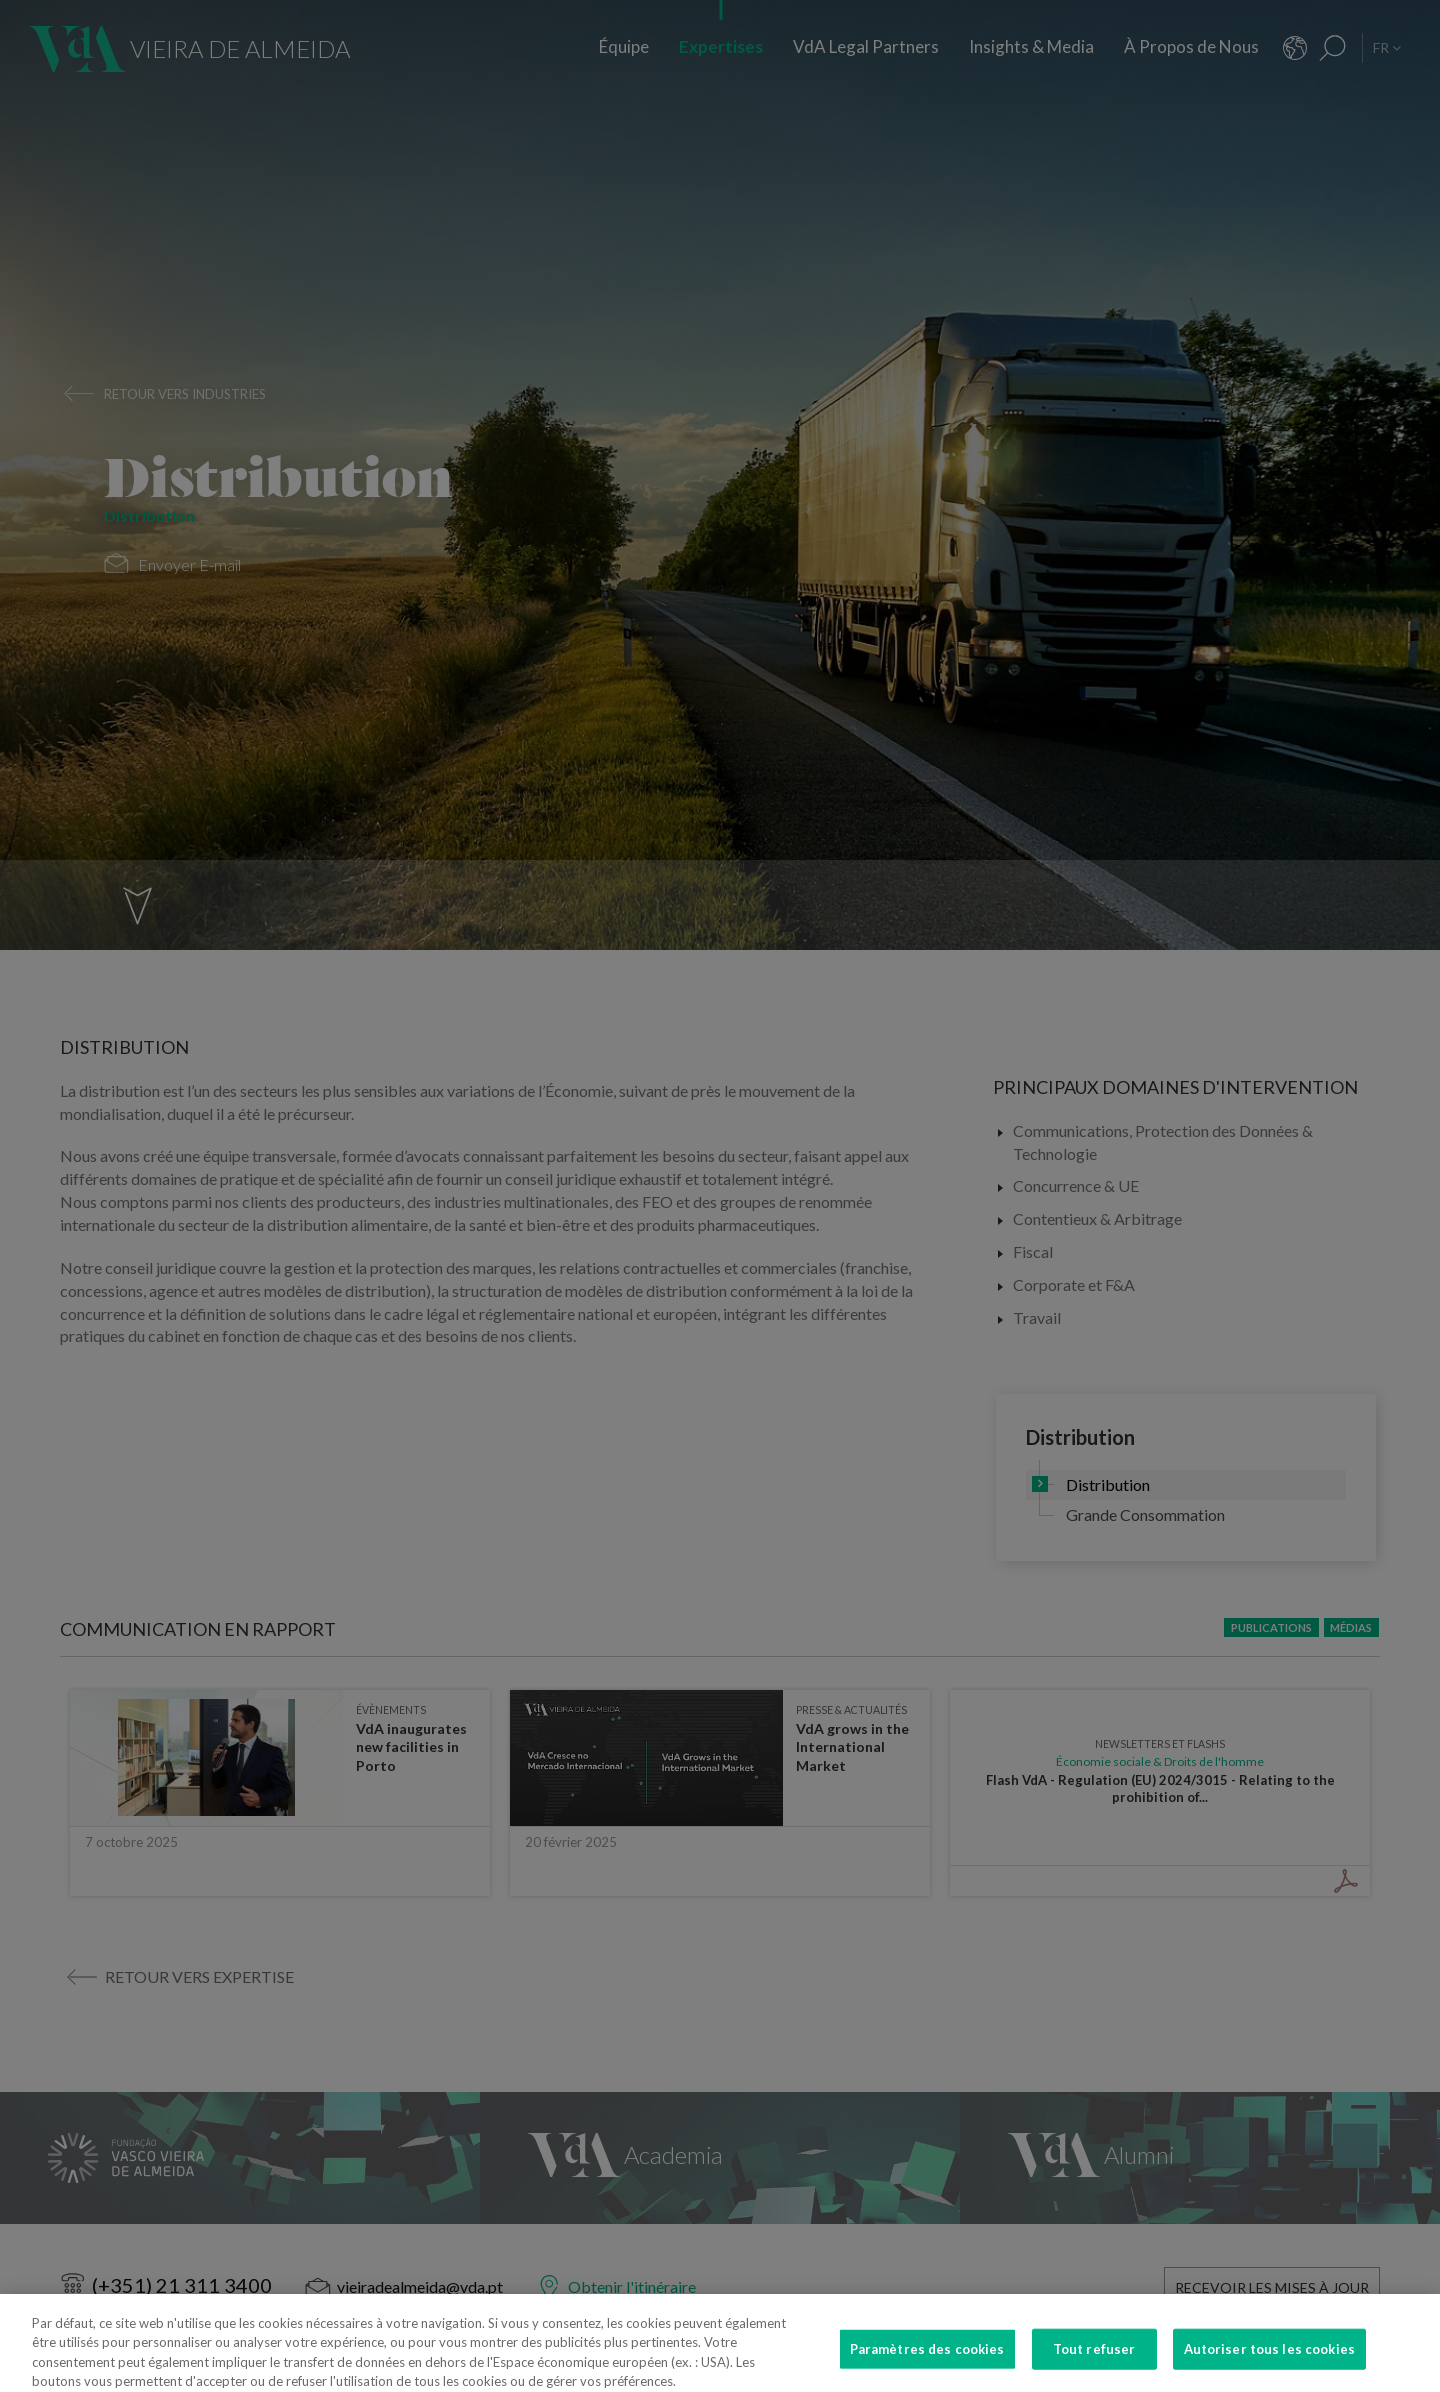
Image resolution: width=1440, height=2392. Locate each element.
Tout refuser (1094, 2361)
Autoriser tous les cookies (1269, 2361)
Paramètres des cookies (927, 2361)
